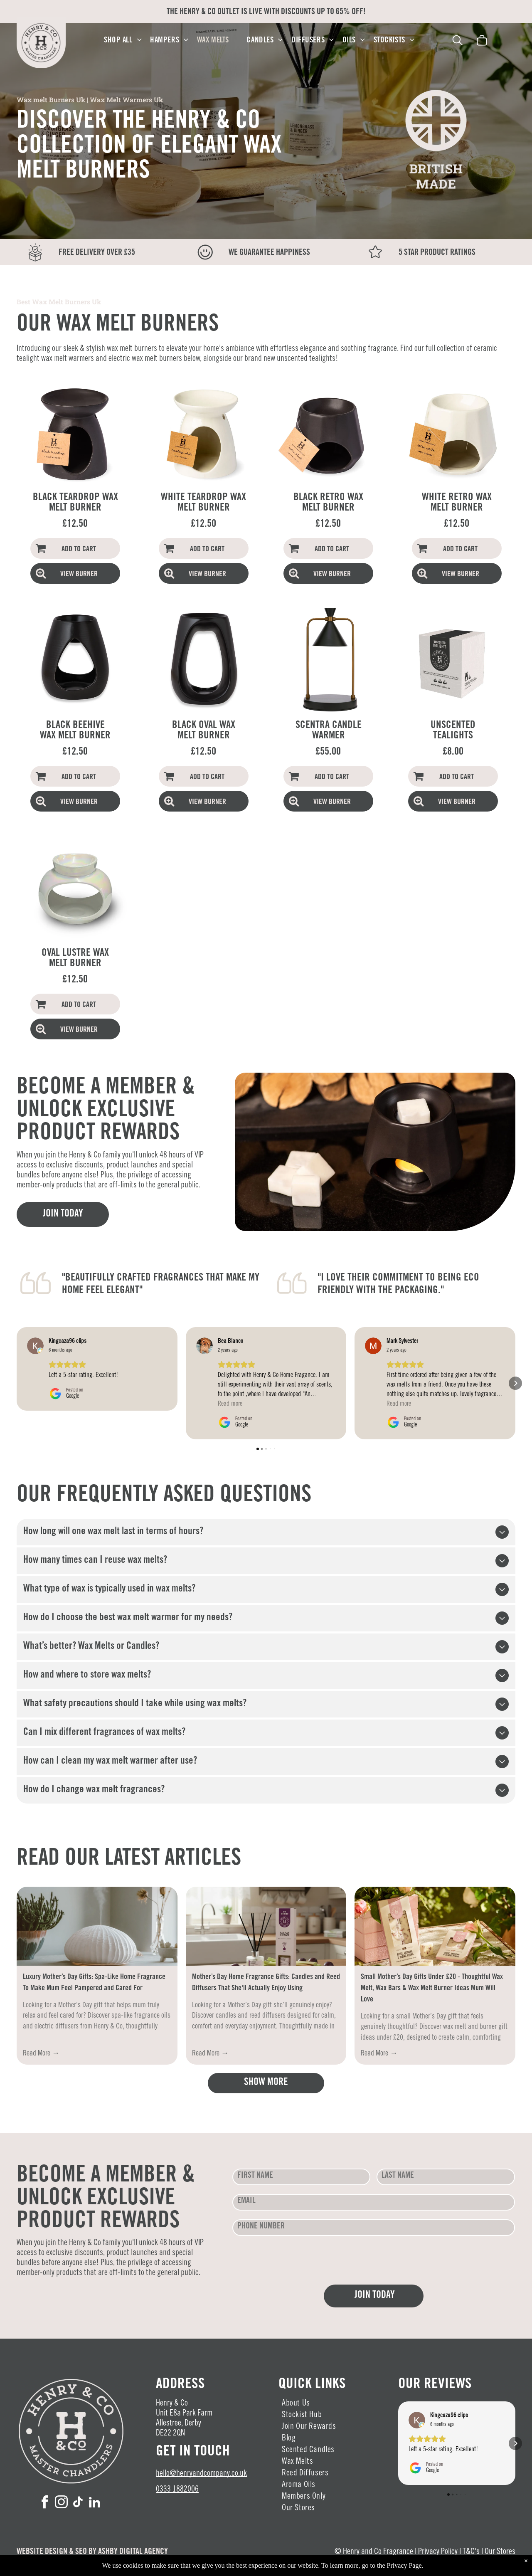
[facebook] (44, 2503)
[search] (457, 42)
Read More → (41, 2054)
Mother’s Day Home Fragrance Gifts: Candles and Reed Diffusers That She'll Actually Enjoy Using (266, 1983)
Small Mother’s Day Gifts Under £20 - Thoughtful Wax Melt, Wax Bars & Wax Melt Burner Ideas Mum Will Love (432, 1989)
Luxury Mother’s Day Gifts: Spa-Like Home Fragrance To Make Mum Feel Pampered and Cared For (94, 1983)
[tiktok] (78, 2503)
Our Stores (500, 2552)
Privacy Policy (438, 2552)
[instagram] (61, 2503)
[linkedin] (94, 2503)
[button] (16, 1327)
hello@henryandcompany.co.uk (201, 2474)
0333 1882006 (177, 2490)
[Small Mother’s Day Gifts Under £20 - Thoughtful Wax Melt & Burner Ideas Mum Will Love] (435, 1926)
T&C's (471, 2552)
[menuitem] (123, 40)
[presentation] (295, 2259)
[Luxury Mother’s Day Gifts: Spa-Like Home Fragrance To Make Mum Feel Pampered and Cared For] (97, 1926)
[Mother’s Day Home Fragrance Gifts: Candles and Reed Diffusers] (266, 1926)
